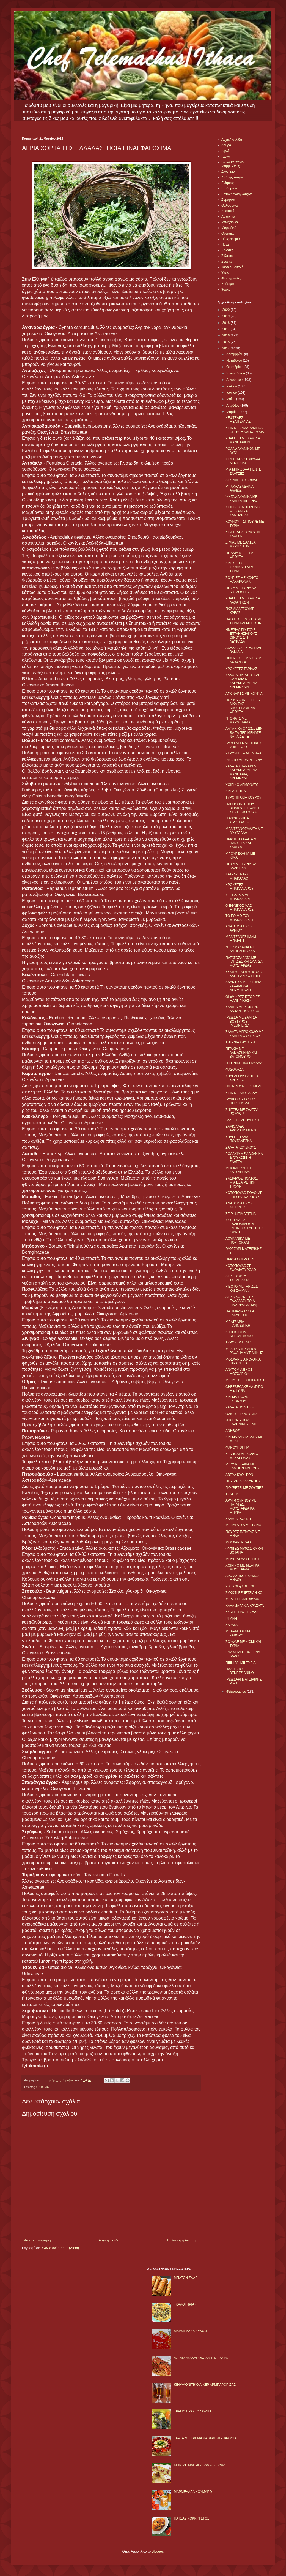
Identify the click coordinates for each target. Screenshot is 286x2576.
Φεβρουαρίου (236, 1691)
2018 (226, 323)
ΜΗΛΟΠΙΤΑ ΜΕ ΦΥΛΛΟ (243, 1599)
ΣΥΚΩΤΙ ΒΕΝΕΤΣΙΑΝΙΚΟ (244, 1593)
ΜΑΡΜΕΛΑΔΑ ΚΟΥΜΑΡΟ (193, 2492)
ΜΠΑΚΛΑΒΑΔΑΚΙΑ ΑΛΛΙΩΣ (239, 488)
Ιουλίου (232, 386)
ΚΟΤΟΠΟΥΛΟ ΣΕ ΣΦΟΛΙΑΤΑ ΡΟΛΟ (241, 1268)
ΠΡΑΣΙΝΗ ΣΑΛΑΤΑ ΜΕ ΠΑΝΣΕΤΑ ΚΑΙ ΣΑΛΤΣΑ (242, 843)
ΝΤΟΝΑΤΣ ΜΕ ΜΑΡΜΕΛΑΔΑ (238, 720)
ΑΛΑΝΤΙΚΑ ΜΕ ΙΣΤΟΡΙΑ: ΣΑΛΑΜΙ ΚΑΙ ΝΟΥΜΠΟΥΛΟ (244, 986)
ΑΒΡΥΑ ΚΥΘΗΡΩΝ (239, 1475)
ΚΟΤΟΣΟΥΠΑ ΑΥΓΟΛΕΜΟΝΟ (239, 1334)
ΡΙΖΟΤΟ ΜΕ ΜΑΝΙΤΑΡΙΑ (244, 760)
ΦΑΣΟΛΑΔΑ (235, 1069)
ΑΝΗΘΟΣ (233, 1431)
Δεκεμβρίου (235, 354)
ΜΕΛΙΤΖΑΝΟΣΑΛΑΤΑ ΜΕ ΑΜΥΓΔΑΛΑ (244, 831)
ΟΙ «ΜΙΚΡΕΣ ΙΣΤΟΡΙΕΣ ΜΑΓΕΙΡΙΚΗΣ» (243, 999)
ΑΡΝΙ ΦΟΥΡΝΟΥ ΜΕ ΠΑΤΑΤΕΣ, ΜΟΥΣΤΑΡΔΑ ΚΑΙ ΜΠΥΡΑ (241, 1506)
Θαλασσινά (229, 205)
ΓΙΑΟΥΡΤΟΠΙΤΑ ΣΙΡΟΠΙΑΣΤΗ (237, 820)
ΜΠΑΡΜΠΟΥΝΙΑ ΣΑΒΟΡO (238, 1633)
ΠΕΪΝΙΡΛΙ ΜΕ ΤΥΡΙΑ (241, 1663)
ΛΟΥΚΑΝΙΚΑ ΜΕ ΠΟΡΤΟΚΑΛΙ (238, 1240)
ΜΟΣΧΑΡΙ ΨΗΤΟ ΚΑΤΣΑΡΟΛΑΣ (238, 1170)
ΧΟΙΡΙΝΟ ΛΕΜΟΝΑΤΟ (242, 785)
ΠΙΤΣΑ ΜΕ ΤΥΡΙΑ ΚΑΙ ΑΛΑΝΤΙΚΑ (241, 866)
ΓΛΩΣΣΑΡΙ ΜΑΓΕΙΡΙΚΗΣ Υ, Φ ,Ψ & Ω (244, 745)
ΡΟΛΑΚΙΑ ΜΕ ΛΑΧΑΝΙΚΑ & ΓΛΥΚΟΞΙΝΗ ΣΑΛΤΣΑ (244, 1158)
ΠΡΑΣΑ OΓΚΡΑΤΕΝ (240, 1259)
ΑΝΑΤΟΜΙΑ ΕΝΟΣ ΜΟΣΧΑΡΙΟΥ (239, 1371)
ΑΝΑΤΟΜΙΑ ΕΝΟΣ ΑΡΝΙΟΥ (239, 928)
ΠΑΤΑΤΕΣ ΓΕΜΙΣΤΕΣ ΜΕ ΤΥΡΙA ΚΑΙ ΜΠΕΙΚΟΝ (244, 621)
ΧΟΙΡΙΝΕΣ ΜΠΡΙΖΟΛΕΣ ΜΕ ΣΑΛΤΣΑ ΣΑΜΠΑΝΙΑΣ (243, 511)
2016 (226, 335)
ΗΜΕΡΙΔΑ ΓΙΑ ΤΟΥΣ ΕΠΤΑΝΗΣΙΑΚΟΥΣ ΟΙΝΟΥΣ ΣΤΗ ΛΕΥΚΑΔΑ (241, 636)
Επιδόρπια (229, 188)
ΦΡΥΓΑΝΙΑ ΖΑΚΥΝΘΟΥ (243, 1481)
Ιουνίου (232, 393)
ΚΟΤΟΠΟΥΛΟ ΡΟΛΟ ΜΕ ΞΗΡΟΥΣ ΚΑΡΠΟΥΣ (244, 1195)
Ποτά (225, 244)
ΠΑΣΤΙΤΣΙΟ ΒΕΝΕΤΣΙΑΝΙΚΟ (240, 1671)
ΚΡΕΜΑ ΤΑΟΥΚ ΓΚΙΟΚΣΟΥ (237, 1399)
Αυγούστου (234, 380)
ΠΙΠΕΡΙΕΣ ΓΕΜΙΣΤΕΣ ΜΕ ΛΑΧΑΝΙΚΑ (244, 660)
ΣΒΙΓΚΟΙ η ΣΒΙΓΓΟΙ (240, 1586)
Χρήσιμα (227, 284)
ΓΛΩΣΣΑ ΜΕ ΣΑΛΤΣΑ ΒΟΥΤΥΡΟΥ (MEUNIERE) (241, 1021)
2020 (226, 310)
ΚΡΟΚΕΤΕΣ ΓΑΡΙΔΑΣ (241, 669)
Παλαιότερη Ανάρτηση (183, 2240)
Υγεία (225, 273)
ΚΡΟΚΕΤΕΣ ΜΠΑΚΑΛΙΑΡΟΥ (240, 887)
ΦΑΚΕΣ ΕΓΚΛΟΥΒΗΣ (241, 1414)
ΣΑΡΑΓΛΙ (232, 1625)
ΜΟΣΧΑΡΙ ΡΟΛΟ (238, 1542)
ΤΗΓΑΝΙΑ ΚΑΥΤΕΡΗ (240, 1042)
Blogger (157, 2551)
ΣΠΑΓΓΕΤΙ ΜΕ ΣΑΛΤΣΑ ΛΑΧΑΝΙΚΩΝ (243, 600)
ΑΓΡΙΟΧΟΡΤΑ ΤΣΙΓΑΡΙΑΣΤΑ (238, 1278)
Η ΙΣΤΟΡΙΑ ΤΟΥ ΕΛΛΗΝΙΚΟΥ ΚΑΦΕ (242, 1422)
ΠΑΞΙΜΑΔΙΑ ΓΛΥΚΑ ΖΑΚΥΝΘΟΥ (240, 1313)
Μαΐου (231, 399)
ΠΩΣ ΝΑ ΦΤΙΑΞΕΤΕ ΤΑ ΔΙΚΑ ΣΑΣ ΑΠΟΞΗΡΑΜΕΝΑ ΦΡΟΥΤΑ (243, 706)
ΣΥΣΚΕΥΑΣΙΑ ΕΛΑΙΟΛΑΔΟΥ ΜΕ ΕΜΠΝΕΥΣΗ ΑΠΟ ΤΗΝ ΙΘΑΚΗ (245, 1226)
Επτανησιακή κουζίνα (236, 194)
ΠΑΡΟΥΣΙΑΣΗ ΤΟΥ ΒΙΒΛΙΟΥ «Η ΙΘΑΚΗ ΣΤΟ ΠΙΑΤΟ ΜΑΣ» (242, 808)
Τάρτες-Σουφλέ (232, 267)
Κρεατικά (227, 211)
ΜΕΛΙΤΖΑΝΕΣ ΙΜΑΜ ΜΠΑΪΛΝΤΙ (241, 939)
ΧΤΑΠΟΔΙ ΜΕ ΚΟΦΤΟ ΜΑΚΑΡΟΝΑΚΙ (242, 1456)
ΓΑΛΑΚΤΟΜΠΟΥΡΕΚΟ (242, 1120)
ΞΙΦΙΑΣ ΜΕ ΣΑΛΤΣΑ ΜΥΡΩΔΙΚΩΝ (240, 544)
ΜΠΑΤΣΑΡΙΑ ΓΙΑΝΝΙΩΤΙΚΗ (238, 1324)
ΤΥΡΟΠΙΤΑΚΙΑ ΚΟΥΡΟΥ (244, 797)
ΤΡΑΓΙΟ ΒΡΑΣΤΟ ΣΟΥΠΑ (192, 2411)
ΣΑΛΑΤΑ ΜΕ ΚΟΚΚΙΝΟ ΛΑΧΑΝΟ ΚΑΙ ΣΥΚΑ (242, 1009)
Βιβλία (225, 151)
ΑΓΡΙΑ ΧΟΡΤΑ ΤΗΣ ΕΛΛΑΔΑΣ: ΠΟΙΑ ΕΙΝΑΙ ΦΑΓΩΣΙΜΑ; (241, 1301)
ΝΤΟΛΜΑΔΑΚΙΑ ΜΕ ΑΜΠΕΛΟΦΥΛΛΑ (240, 949)
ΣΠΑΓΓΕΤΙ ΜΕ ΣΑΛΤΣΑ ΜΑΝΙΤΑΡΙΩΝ (243, 440)
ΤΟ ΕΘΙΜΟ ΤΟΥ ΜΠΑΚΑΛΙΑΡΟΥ (240, 918)
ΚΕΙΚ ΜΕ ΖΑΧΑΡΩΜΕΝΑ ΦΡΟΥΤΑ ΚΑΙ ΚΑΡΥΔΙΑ (245, 430)
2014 (226, 348)
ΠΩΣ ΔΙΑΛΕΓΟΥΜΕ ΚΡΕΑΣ (240, 611)
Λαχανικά (228, 216)
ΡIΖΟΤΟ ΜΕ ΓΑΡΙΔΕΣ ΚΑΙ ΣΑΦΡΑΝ (242, 1288)
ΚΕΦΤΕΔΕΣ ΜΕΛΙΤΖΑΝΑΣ (238, 420)
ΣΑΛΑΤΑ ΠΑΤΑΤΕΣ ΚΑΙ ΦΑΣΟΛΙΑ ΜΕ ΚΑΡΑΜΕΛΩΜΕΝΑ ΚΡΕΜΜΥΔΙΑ (242, 681)
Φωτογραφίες (231, 278)
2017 (226, 329)
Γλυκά (225, 156)
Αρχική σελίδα (109, 2240)
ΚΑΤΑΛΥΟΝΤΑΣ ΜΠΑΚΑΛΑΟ (237, 876)
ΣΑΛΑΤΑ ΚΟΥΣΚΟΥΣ (241, 1147)
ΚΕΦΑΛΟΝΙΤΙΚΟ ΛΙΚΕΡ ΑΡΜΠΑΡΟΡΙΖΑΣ (205, 2385)
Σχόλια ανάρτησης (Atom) (60, 2248)
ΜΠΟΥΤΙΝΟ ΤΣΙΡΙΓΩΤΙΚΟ (245, 1380)
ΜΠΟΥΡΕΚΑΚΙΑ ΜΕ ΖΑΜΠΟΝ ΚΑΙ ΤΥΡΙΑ (243, 1466)
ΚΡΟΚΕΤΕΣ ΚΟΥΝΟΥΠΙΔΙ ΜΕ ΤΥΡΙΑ (241, 567)
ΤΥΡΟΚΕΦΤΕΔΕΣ (239, 1342)
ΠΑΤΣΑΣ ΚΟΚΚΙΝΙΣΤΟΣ (191, 2518)
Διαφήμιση (229, 171)
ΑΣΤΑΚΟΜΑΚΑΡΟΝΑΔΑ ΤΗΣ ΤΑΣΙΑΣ (201, 2358)
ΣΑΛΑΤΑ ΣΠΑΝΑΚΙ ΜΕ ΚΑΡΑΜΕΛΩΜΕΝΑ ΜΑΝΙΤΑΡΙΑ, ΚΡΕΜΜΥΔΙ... (242, 772)
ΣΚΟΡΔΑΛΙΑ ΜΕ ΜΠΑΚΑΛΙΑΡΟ (238, 897)
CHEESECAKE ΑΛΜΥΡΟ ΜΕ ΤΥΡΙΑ (244, 1388)
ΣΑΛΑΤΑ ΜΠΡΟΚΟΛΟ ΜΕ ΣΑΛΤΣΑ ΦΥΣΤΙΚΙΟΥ (245, 1034)
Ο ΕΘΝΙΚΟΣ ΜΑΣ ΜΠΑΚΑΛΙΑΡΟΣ (240, 907)
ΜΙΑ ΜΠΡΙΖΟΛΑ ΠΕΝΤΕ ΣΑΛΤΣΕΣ (243, 471)
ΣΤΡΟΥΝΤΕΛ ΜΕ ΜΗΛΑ (243, 753)
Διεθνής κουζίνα (232, 177)
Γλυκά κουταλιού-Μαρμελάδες (234, 164)
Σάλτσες (227, 256)
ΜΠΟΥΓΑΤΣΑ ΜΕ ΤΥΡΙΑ (243, 1525)
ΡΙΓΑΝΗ (231, 1618)
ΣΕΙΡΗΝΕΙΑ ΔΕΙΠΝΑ (241, 1214)
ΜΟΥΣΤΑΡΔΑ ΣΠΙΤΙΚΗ (242, 1559)
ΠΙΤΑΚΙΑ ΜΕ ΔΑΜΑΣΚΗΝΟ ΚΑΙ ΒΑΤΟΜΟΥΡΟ (241, 1053)
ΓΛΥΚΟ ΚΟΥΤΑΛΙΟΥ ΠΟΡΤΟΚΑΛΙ (240, 1101)
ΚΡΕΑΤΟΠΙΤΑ (236, 791)
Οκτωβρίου (234, 367)
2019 (226, 316)
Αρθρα (226, 145)
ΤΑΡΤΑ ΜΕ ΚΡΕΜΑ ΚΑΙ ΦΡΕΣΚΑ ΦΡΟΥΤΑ (205, 2438)
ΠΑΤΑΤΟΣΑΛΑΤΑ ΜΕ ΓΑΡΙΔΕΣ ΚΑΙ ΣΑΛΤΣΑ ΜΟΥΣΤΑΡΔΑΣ (244, 962)
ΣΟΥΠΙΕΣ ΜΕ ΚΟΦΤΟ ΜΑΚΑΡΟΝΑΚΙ (242, 579)
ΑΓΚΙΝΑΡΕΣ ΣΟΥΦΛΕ (242, 480)
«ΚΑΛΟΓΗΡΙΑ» (185, 2304)
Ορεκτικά (228, 233)
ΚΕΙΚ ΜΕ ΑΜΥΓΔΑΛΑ (241, 1093)
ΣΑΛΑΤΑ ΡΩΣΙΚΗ (238, 1519)
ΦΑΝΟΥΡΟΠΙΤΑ (237, 1447)
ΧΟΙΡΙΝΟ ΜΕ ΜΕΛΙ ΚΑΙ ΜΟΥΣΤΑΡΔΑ (243, 1567)
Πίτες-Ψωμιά (230, 239)
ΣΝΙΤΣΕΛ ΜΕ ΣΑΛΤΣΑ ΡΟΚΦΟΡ (242, 1111)
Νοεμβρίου (234, 360)
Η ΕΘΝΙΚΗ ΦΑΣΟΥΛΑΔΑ (244, 1063)
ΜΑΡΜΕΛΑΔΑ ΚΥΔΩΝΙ (191, 2331)
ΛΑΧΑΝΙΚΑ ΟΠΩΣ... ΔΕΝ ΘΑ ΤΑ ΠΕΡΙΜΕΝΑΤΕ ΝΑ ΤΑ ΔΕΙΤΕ (244, 733)
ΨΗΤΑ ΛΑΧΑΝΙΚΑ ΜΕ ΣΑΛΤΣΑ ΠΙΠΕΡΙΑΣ (242, 499)
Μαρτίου (233, 412)
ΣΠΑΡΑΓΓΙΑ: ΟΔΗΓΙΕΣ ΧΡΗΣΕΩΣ (242, 1078)
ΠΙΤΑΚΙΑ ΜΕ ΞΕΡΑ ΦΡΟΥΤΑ (239, 555)
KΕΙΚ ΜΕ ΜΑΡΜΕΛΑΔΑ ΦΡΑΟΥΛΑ (199, 2465)
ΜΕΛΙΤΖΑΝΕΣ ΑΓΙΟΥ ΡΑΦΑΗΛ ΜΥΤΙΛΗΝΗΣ (244, 1351)
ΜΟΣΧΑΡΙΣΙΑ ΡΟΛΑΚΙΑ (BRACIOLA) (243, 1361)
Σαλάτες (227, 250)
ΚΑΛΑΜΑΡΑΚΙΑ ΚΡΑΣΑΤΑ (245, 1606)
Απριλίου (233, 406)
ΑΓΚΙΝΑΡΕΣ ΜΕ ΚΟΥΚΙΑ (244, 694)
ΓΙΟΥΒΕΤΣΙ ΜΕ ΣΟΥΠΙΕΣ (244, 1488)
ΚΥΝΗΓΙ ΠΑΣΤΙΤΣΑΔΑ (242, 1612)
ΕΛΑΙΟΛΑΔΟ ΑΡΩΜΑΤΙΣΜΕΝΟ (241, 1128)
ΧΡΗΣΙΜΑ (42, 2087)
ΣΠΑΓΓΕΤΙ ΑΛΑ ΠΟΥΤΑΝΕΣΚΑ (239, 1139)
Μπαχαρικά (229, 222)
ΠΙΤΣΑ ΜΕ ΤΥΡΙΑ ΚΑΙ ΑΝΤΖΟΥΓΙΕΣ (241, 590)
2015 (226, 342)
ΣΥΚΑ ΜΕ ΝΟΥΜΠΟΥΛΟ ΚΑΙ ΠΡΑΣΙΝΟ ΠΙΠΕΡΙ (244, 974)
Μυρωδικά (229, 228)
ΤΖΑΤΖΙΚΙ (233, 1494)
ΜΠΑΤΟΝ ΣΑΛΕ (185, 2278)
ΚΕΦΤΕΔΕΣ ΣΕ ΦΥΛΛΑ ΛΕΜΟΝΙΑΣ (243, 461)
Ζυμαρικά (228, 200)
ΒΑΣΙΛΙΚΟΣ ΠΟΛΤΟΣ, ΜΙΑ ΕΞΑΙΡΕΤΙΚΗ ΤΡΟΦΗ (242, 1182)
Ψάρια (225, 289)
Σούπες (226, 262)
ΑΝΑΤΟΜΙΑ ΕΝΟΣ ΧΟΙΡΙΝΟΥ (239, 1205)
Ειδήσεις (227, 183)
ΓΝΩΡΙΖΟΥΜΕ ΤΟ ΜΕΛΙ (243, 1086)
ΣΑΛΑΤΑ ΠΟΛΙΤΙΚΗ (240, 1407)
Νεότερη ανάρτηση (37, 2240)
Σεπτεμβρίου (236, 373)
